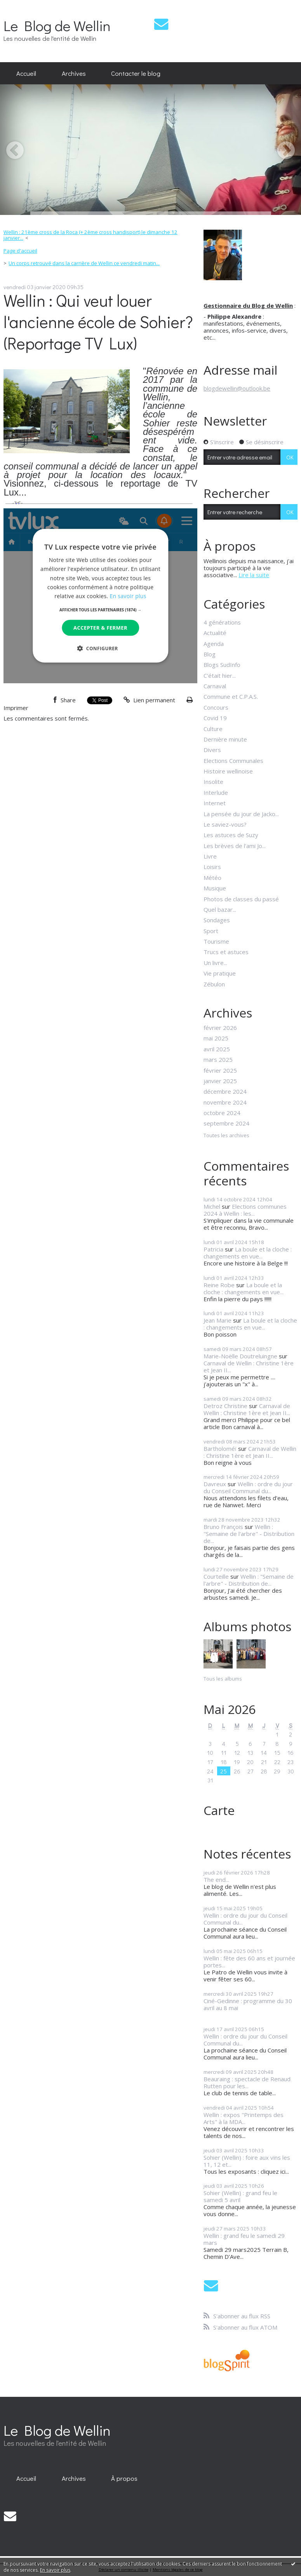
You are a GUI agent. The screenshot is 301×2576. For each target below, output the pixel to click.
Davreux (215, 1484)
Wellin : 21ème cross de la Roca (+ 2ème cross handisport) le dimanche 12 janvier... (90, 235)
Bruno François (223, 1527)
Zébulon (214, 984)
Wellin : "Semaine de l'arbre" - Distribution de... (249, 1534)
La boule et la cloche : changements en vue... (248, 1252)
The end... (216, 1879)
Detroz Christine (225, 1406)
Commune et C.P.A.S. (231, 696)
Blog (210, 654)
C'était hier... (220, 675)
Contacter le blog (135, 73)
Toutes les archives (226, 1136)
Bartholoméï (220, 1448)
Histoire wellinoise (228, 771)
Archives (74, 73)
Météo (212, 877)
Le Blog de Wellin (57, 25)
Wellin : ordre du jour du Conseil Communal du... (248, 1487)
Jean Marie (217, 1320)
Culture (213, 728)
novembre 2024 (225, 1102)
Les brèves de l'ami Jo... (235, 845)
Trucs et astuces (226, 951)
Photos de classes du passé (241, 898)
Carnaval (215, 685)
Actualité (215, 632)
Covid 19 (215, 717)
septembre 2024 (226, 1123)
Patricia (213, 1249)
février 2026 (220, 1027)
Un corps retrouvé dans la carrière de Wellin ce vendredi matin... (84, 263)
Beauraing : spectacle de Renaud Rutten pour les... (247, 2082)
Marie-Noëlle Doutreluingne (240, 1356)
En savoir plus (55, 2570)
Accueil (26, 73)
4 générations (222, 622)
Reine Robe (219, 1285)
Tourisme (216, 941)
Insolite (213, 781)
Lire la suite (253, 575)
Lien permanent (149, 700)
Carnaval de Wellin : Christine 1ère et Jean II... (249, 1366)
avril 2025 (217, 1048)
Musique (215, 888)
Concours (216, 707)
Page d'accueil (20, 250)
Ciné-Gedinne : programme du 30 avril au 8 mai (248, 2004)
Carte (219, 1810)
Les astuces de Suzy (231, 834)
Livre (210, 856)
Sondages (217, 919)
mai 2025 (216, 1038)
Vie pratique (220, 973)
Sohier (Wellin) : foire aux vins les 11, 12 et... (247, 2161)
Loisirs (212, 866)
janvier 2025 (220, 1080)
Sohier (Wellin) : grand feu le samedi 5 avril (240, 2196)
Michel (212, 1206)
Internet (215, 802)
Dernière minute (225, 739)
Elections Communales (233, 760)
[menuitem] (26, 73)
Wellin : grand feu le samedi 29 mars (244, 2239)
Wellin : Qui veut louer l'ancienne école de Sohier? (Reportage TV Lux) (98, 322)
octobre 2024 (222, 1112)
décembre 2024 (225, 1091)
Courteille (216, 1576)
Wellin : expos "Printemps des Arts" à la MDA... (244, 2118)
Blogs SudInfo (222, 664)
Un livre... (215, 962)
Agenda (214, 643)
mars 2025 (218, 1059)
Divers (212, 749)
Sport (211, 930)
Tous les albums (223, 1678)
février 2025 (220, 1070)
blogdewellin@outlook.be (237, 388)
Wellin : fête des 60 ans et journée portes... (249, 1961)
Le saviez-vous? (225, 824)
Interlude (216, 792)
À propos (124, 2478)
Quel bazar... (220, 909)
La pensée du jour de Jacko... (241, 813)
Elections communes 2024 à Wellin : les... (245, 1209)
